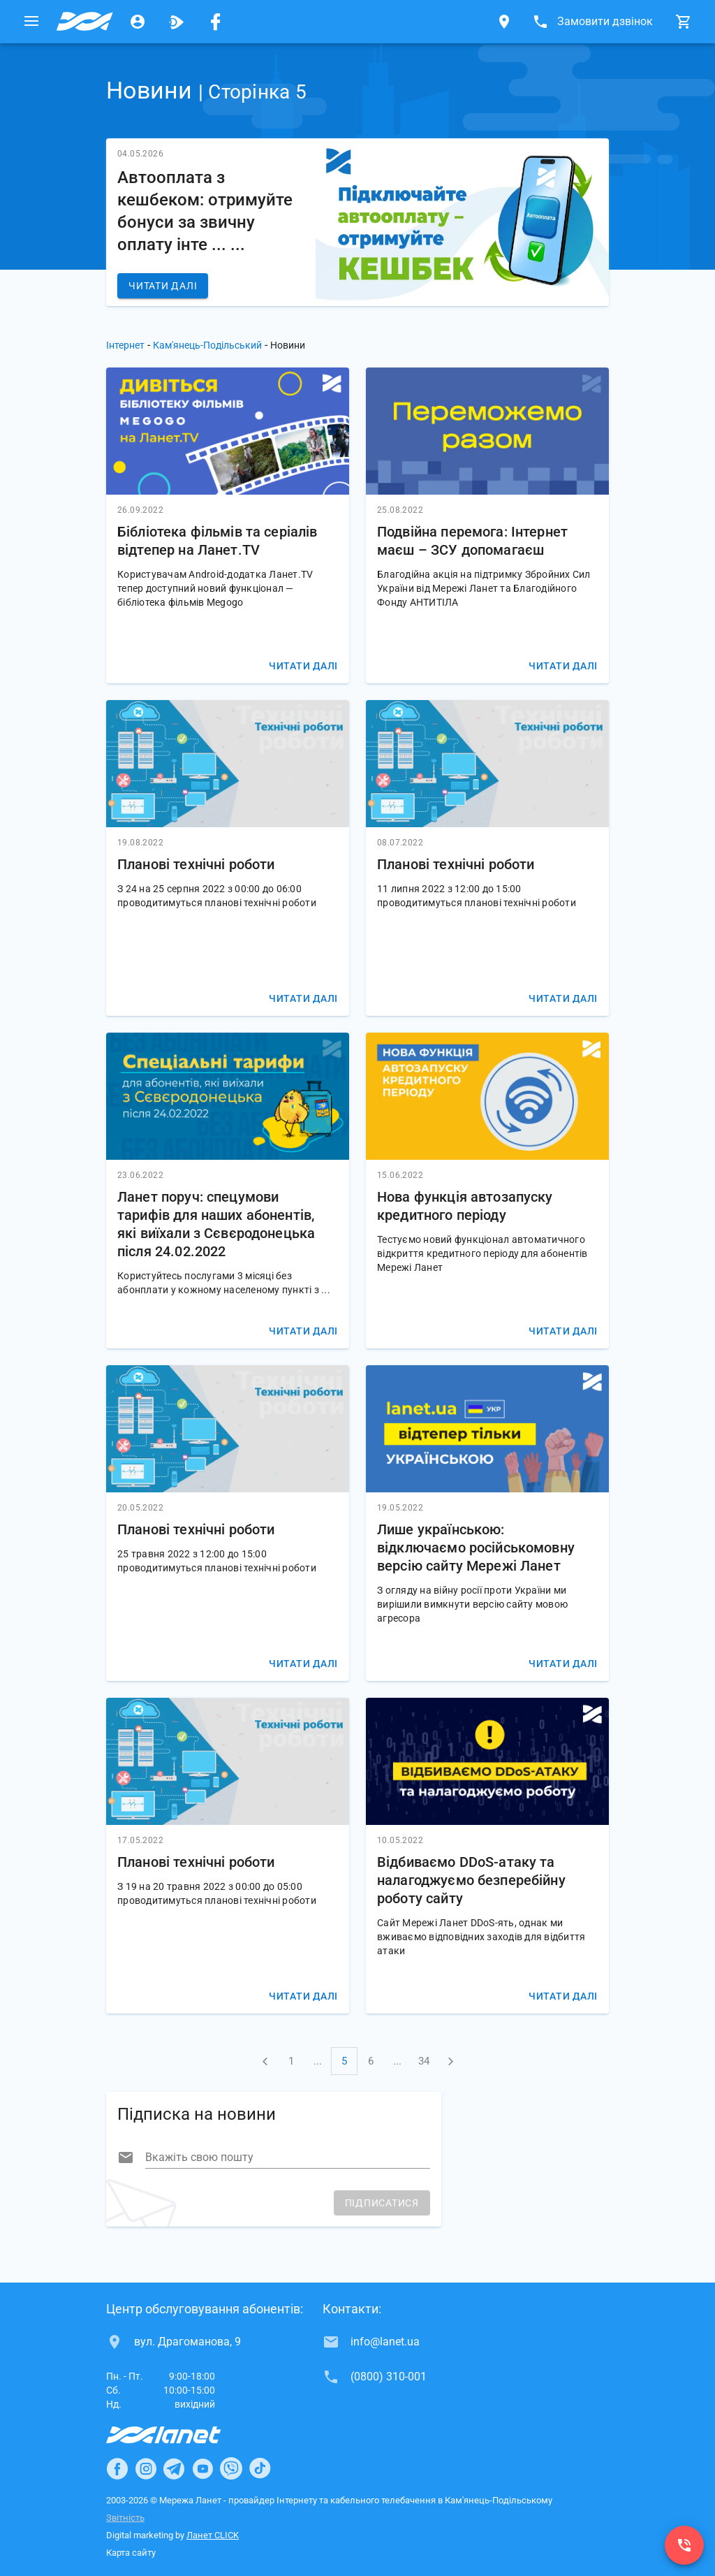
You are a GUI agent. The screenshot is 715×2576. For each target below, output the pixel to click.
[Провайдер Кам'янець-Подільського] (84, 21)
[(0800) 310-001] (684, 2545)
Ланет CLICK (212, 2535)
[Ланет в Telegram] (174, 2468)
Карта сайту (131, 2552)
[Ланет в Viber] (231, 2468)
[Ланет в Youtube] (202, 2468)
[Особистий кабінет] (137, 21)
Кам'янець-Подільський (207, 345)
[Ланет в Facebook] (117, 2468)
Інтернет (125, 345)
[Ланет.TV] (176, 21)
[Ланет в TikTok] (260, 2468)
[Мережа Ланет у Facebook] (215, 21)
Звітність (125, 2517)
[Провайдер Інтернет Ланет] (179, 2435)
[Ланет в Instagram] (146, 2468)
